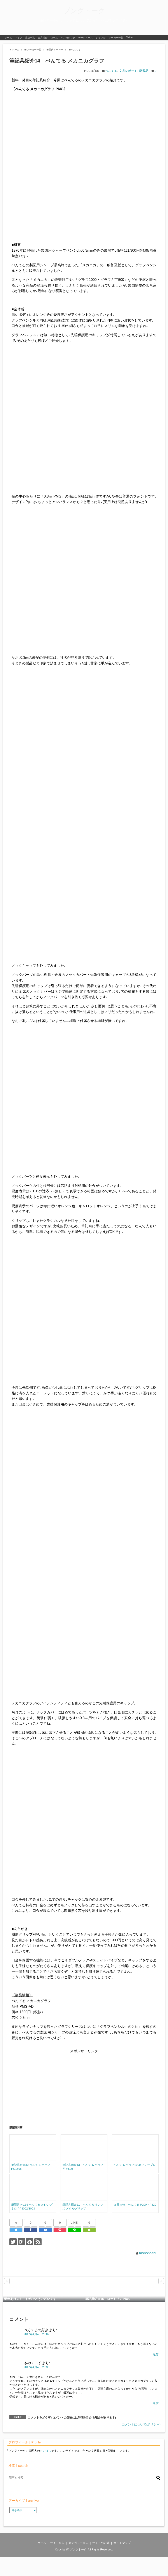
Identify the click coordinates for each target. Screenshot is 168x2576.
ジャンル (103, 37)
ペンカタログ (70, 37)
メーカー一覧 (118, 37)
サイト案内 (57, 2562)
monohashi (147, 2254)
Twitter (132, 37)
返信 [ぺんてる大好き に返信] (156, 2373)
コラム (55, 37)
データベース (87, 37)
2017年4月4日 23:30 (36, 2386)
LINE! (75, 2223)
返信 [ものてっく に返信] (156, 2422)
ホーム (8, 37)
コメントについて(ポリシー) (141, 2443)
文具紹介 (44, 37)
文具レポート (128, 71)
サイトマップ (122, 2562)
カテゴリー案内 (78, 2562)
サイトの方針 (100, 2562)
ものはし (45, 2469)
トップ (19, 37)
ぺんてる (111, 71)
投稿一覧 (30, 37)
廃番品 (143, 71)
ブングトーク (84, 11)
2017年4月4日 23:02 (36, 2353)
